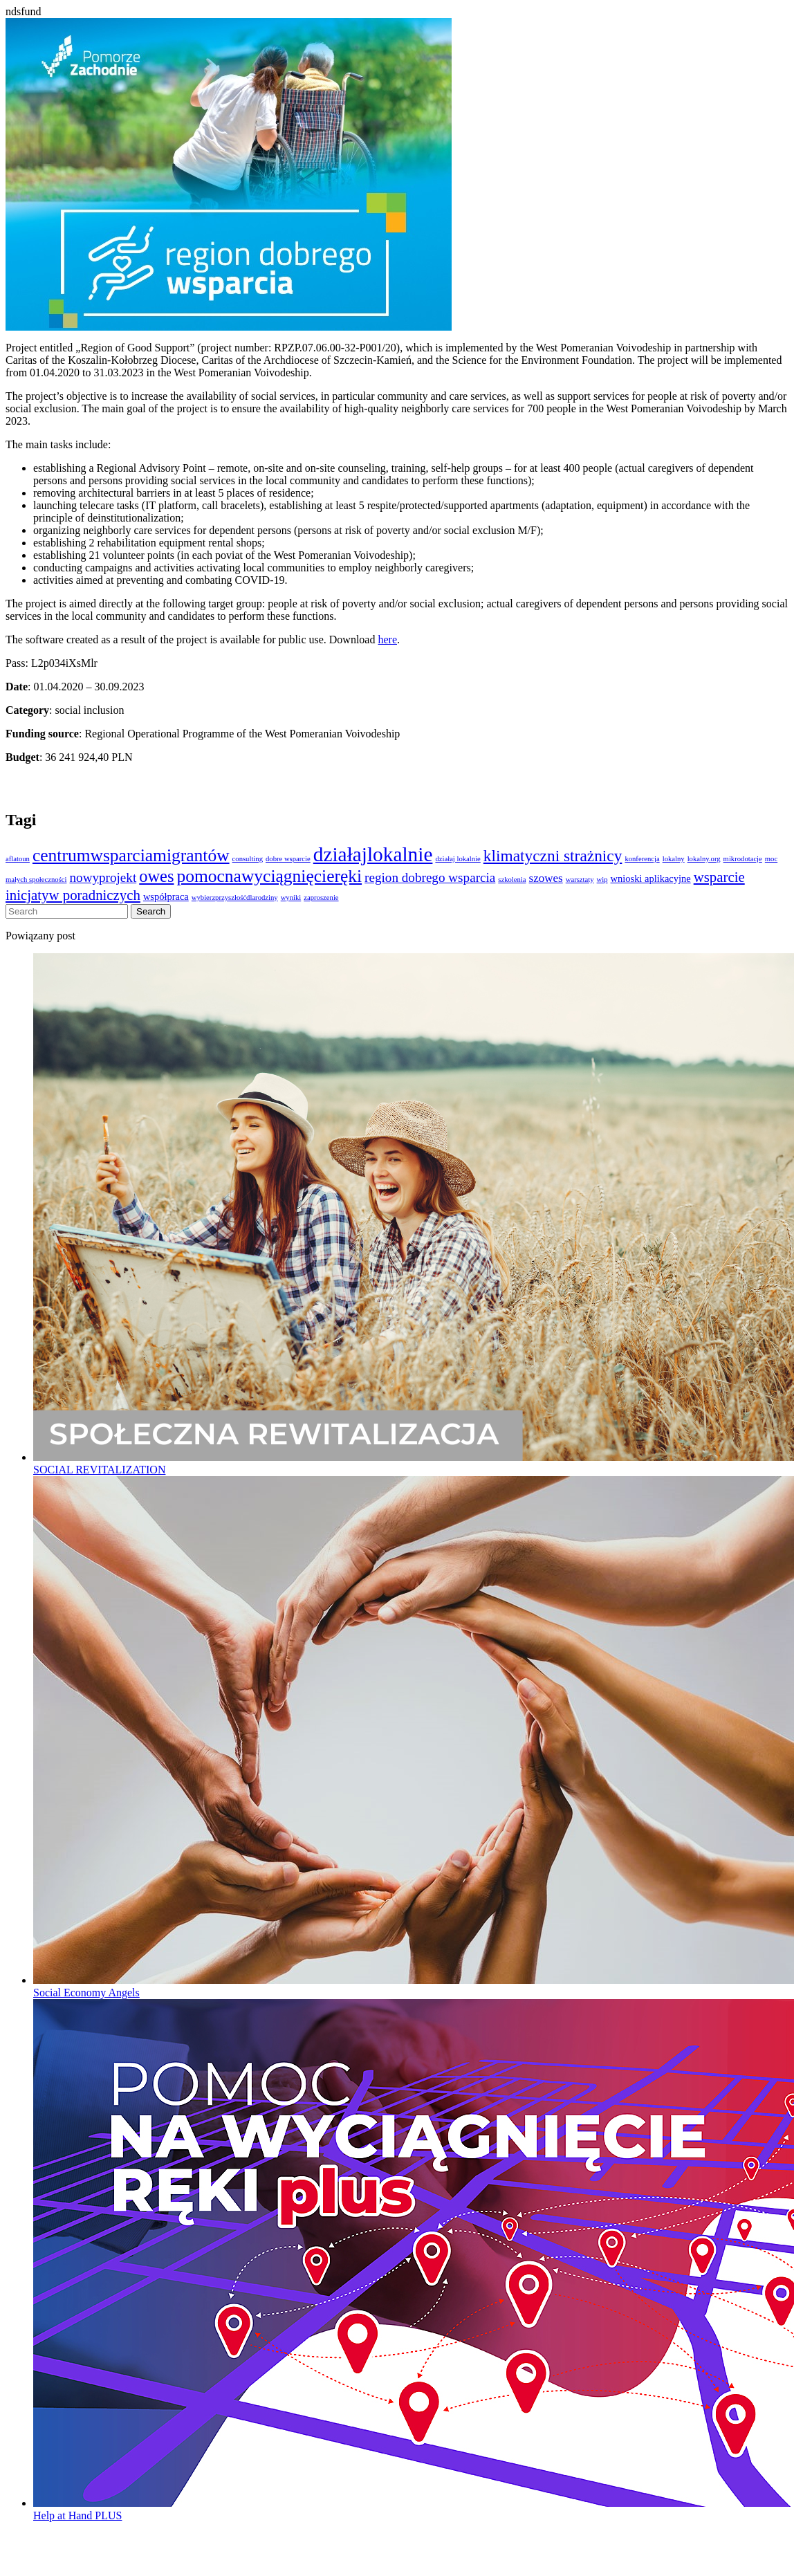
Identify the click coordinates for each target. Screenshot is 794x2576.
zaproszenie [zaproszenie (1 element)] (321, 897)
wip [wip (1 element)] (602, 879)
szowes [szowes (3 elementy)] (546, 878)
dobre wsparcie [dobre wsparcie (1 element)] (288, 859)
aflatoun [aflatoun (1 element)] (18, 859)
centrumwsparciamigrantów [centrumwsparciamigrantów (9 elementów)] (131, 855)
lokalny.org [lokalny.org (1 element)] (704, 859)
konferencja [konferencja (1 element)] (642, 859)
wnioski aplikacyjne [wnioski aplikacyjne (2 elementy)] (651, 878)
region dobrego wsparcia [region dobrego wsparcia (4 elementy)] (429, 877)
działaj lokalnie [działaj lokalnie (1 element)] (457, 859)
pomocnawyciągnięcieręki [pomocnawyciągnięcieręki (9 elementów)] (269, 876)
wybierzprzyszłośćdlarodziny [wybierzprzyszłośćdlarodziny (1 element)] (235, 897)
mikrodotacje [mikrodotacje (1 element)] (742, 859)
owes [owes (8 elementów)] (156, 876)
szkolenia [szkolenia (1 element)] (512, 879)
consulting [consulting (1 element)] (247, 859)
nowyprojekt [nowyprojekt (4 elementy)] (102, 877)
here (387, 639)
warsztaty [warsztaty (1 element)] (580, 879)
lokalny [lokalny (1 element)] (674, 859)
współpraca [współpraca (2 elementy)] (166, 896)
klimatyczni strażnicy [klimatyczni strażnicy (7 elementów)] (552, 856)
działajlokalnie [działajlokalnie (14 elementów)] (373, 854)
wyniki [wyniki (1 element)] (291, 897)
